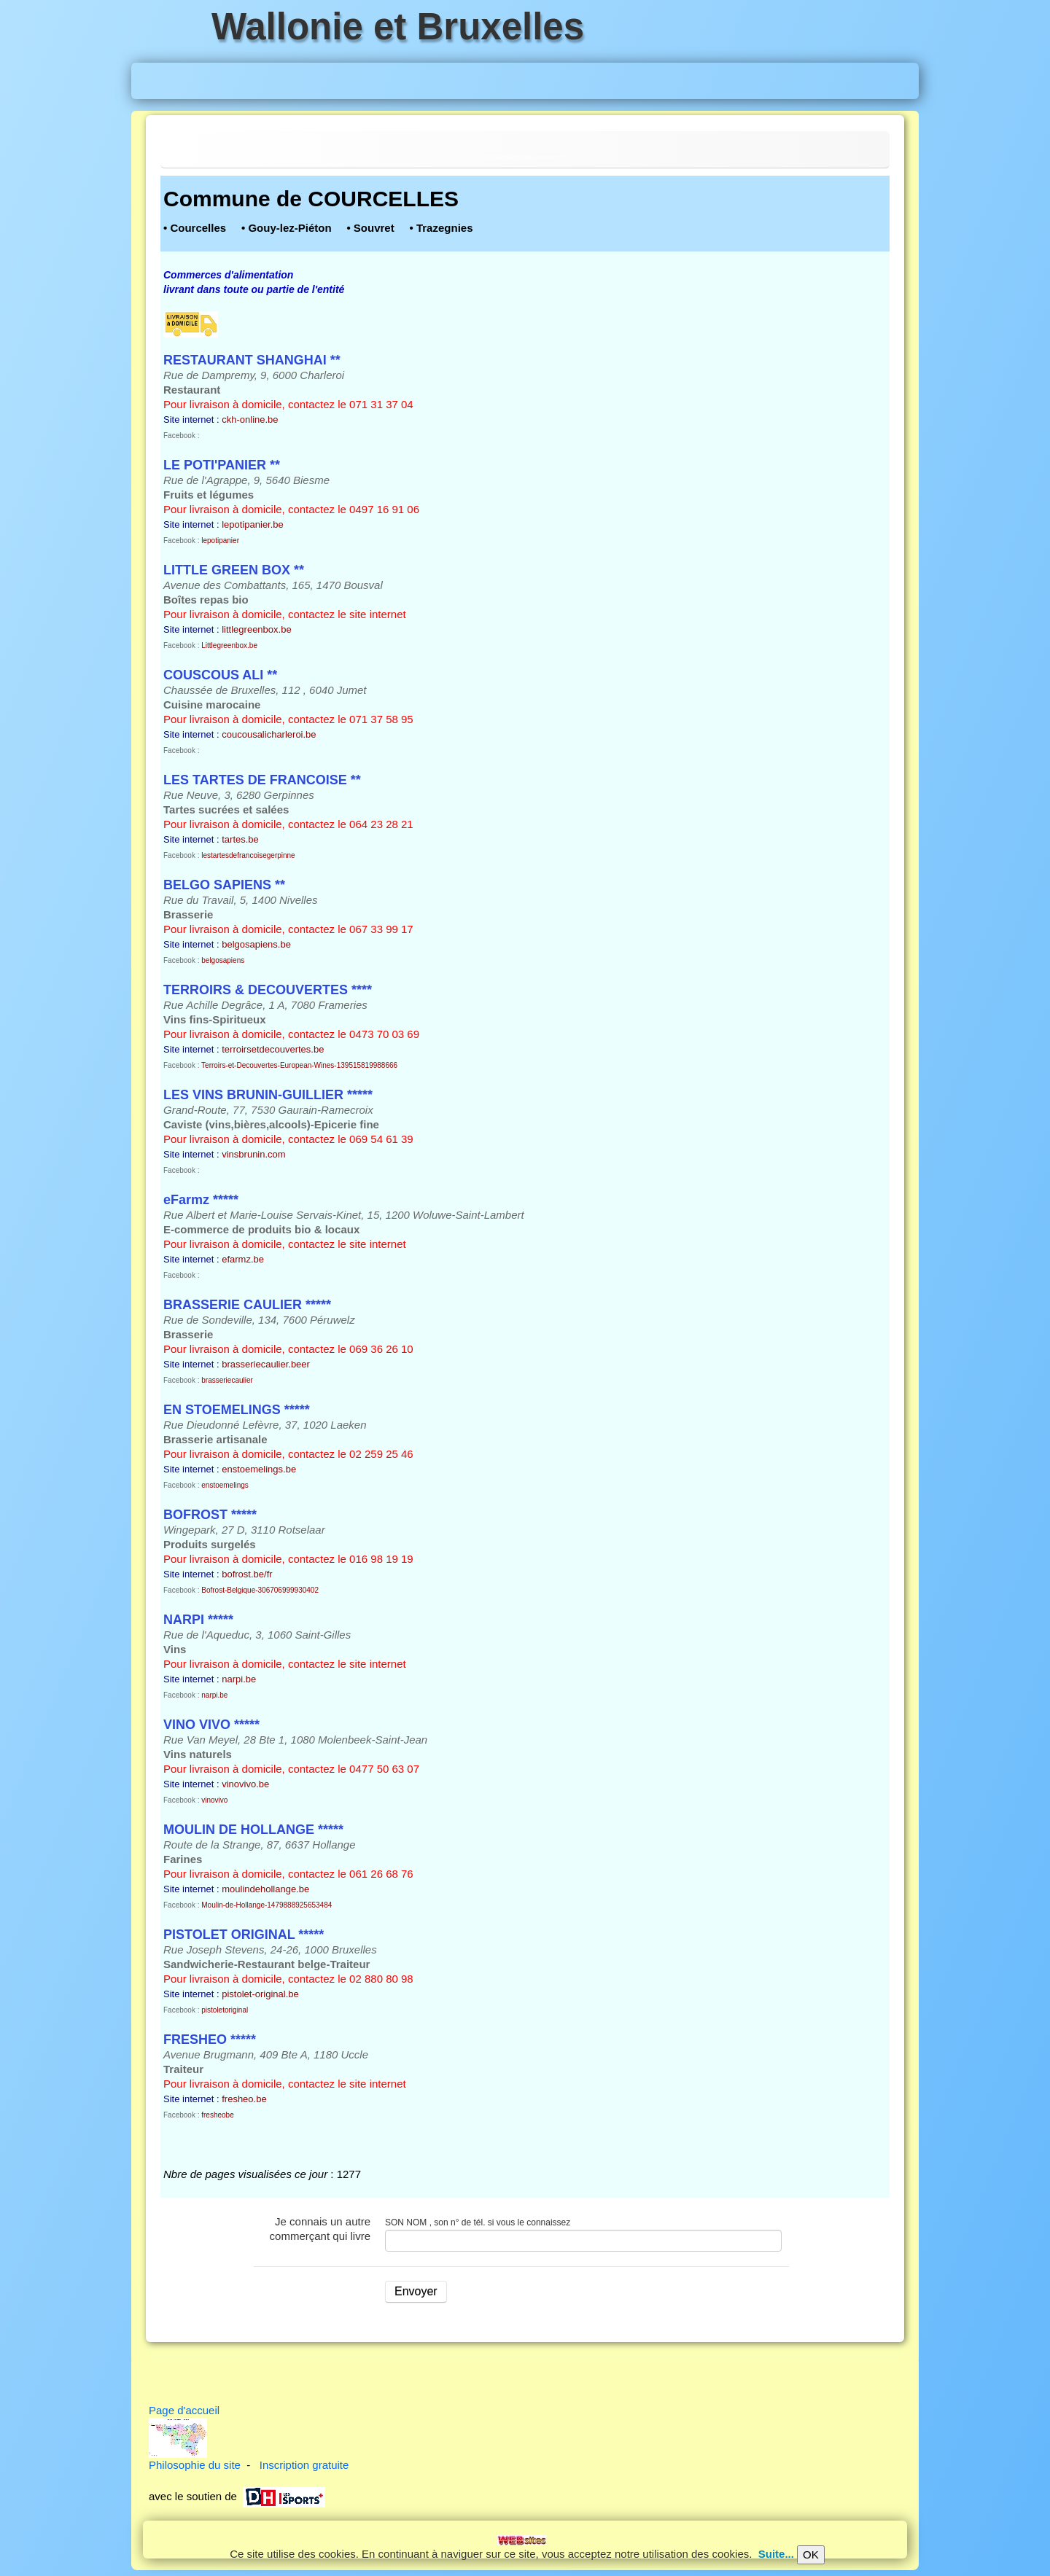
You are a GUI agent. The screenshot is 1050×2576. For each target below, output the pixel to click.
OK (811, 2554)
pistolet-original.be (260, 1993)
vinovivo (214, 1800)
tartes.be (240, 839)
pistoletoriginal (224, 2010)
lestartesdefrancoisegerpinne (248, 855)
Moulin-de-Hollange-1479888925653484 (266, 1905)
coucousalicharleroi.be (269, 734)
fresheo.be (244, 2098)
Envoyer (416, 2291)
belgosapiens (222, 960)
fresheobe (217, 2115)
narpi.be (239, 1679)
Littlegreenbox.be (229, 645)
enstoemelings (224, 1485)
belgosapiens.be (256, 944)
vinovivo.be (245, 1784)
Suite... (776, 2554)
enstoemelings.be (259, 1469)
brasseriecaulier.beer (266, 1364)
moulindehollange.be (265, 1889)
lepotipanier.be (253, 524)
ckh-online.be (250, 419)
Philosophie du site (195, 2465)
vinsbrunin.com (253, 1154)
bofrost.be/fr (247, 1574)
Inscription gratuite (304, 2465)
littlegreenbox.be (256, 629)
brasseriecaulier (227, 1380)
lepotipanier (220, 540)
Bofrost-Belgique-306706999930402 (260, 1590)
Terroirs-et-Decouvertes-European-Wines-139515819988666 (299, 1065)
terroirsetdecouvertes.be (273, 1049)
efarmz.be (243, 1259)
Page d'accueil (184, 2410)
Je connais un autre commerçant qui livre (320, 2228)
